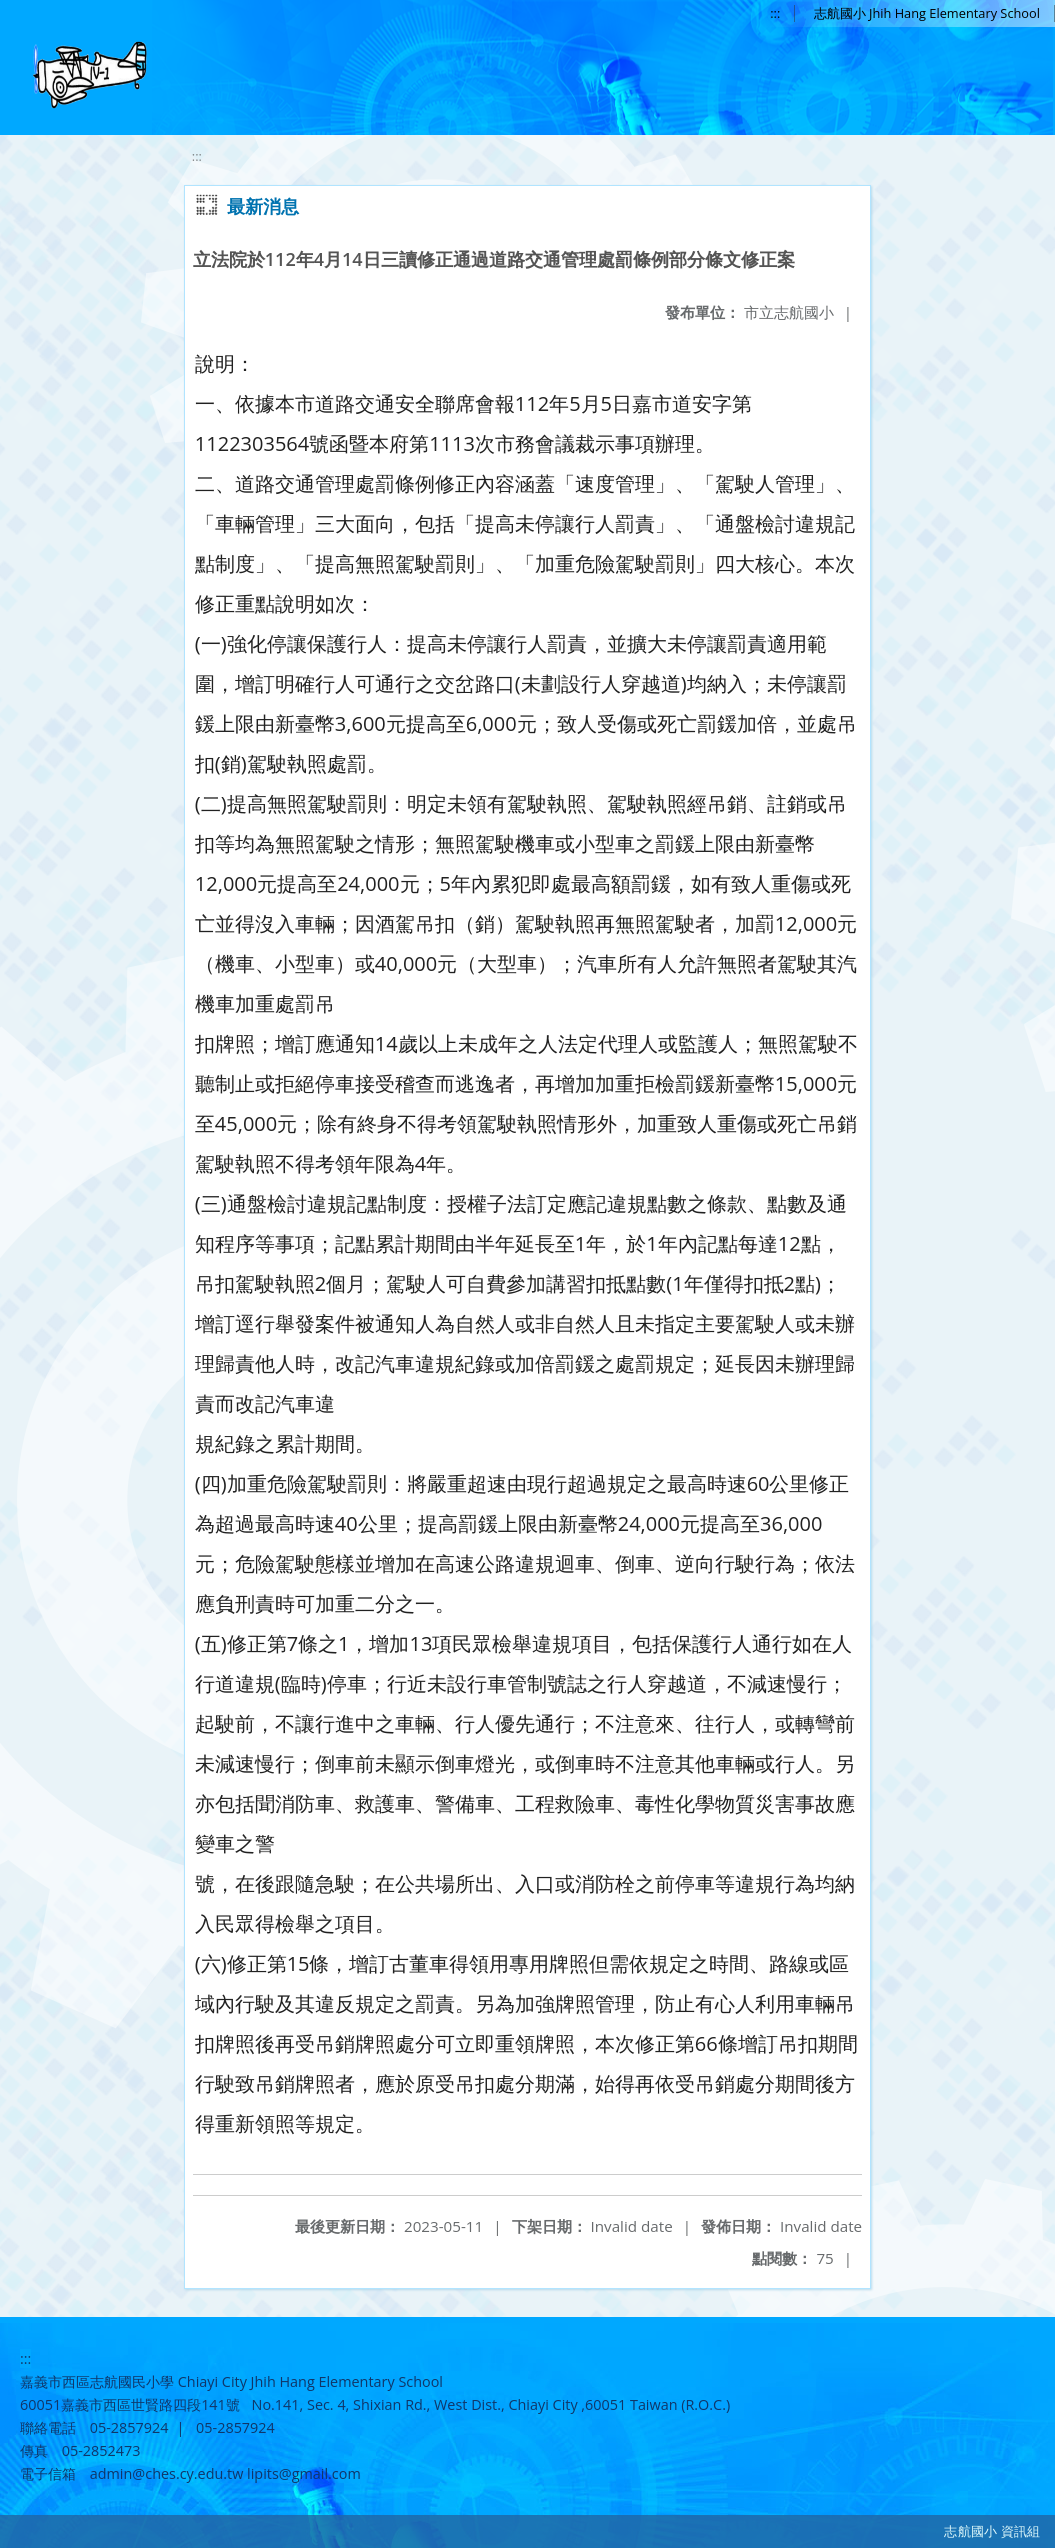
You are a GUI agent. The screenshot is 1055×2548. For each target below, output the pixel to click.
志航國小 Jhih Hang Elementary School (927, 13)
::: (775, 13)
